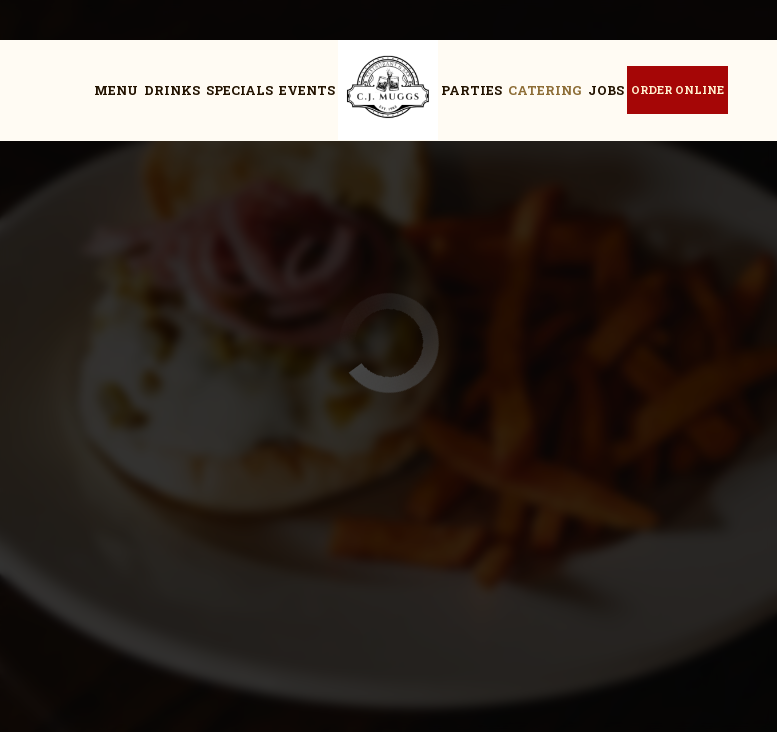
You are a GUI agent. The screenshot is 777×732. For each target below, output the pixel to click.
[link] (388, 90)
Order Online (677, 89)
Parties (471, 90)
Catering (545, 90)
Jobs (606, 90)
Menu (116, 90)
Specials (239, 90)
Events (307, 90)
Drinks (172, 90)
